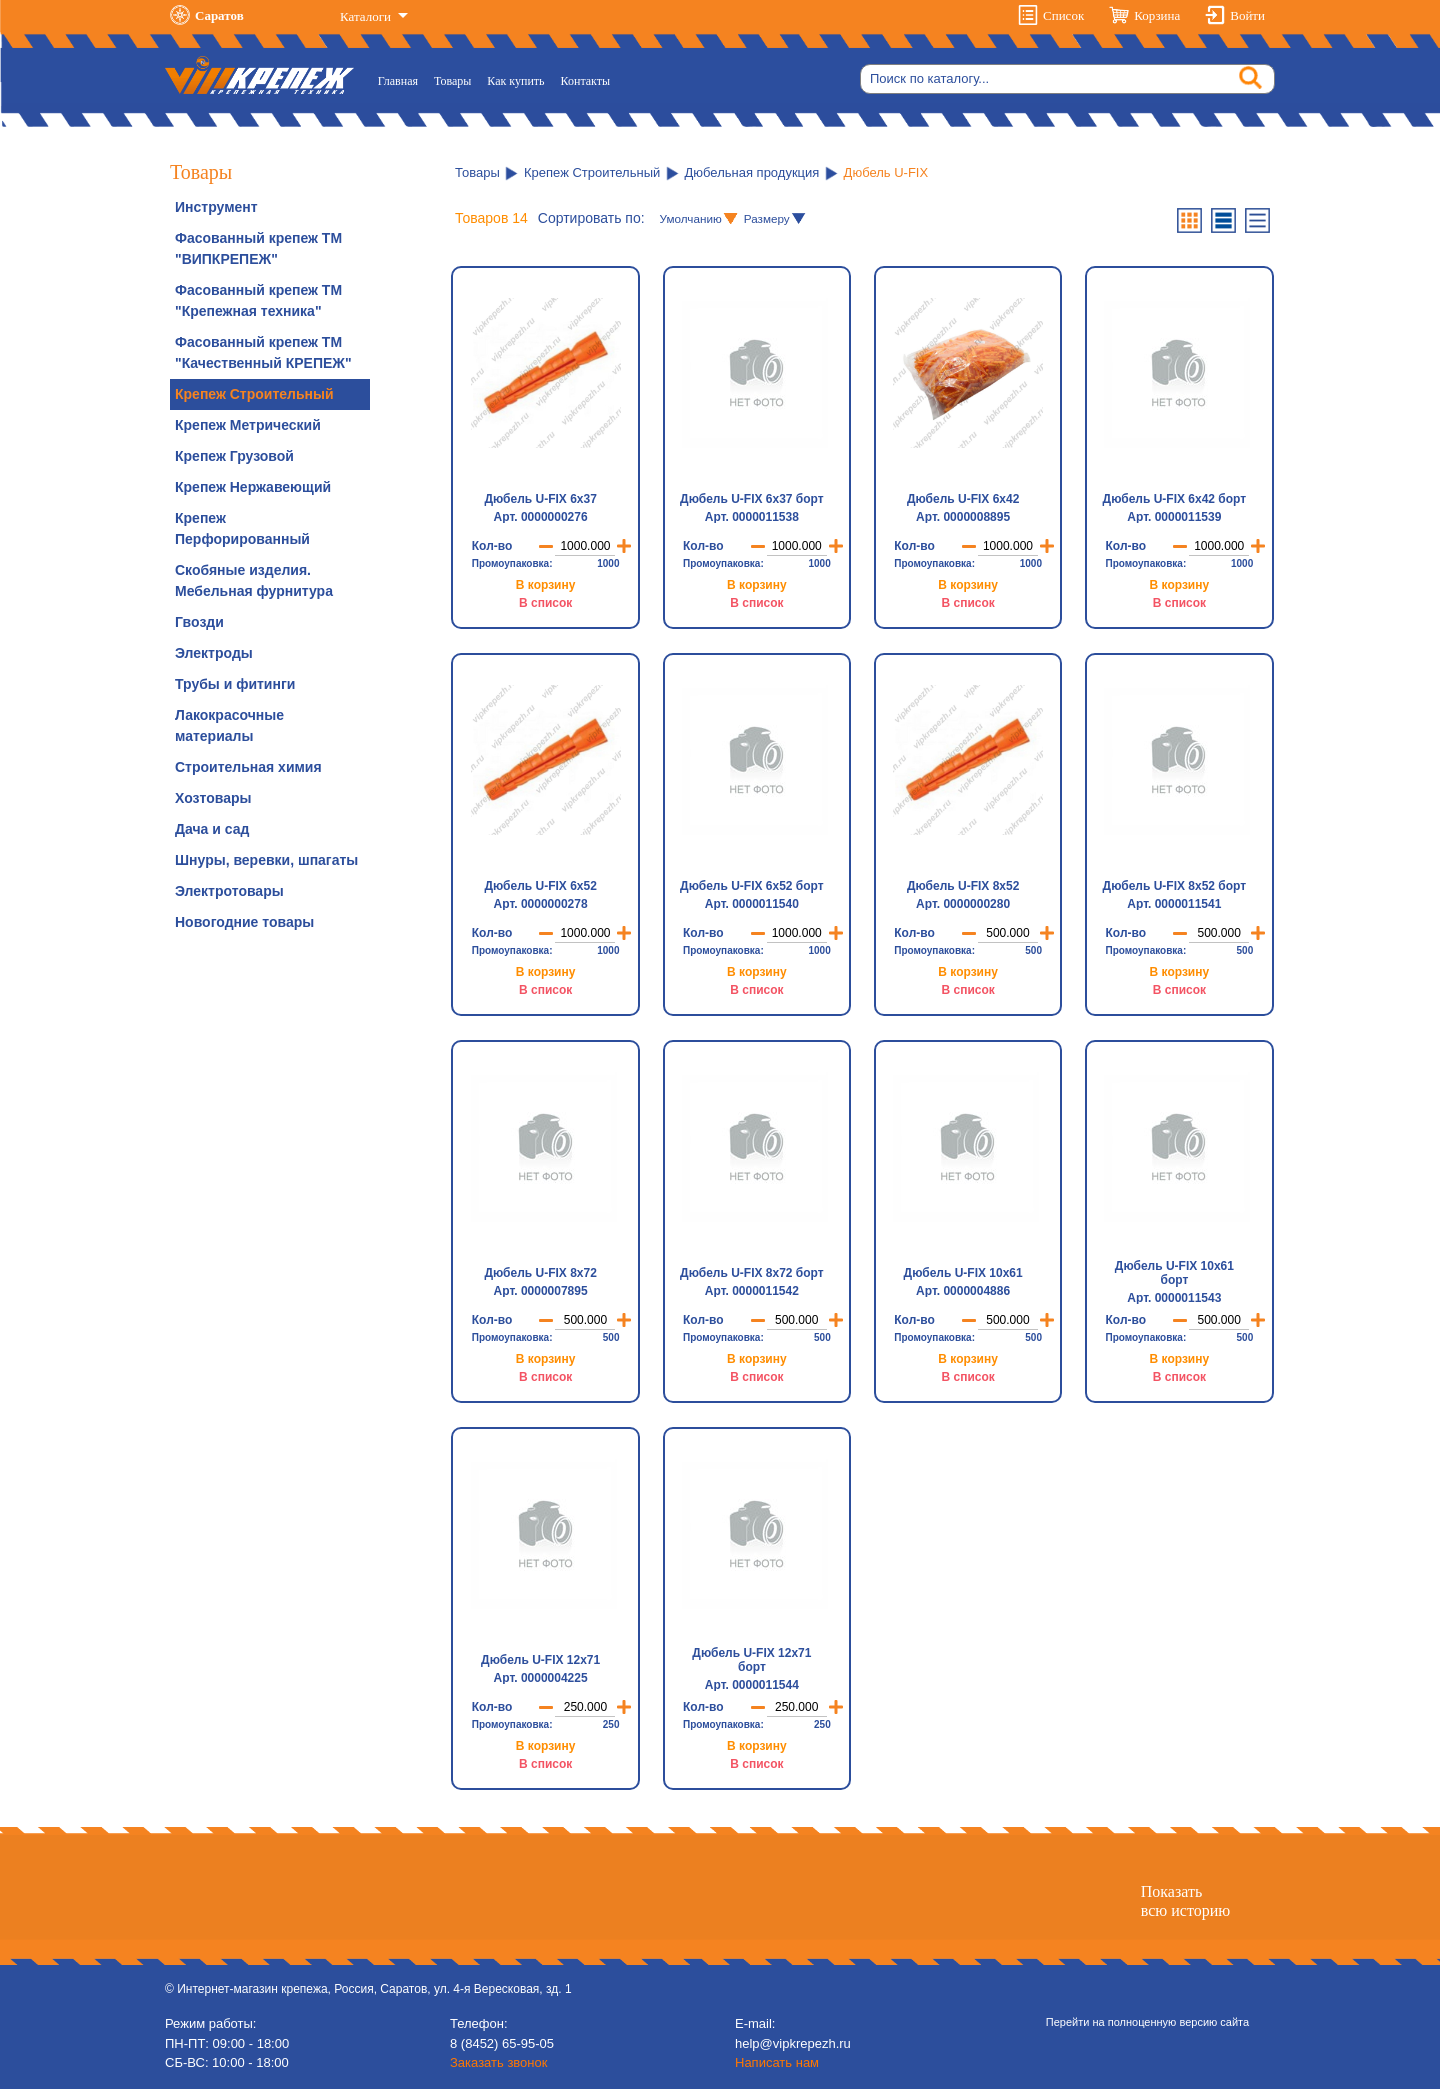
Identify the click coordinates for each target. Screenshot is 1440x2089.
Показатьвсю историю (1185, 1901)
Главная (402, 79)
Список (1063, 15)
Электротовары (229, 891)
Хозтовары (213, 798)
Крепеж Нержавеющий (253, 487)
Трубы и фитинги (235, 684)
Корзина (1157, 15)
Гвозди (199, 622)
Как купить (515, 81)
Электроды (214, 653)
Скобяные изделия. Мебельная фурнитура (254, 580)
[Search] (1067, 79)
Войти (1247, 15)
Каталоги (367, 16)
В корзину (546, 585)
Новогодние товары (244, 922)
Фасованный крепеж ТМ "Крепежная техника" (258, 300)
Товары (452, 81)
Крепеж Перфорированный (242, 528)
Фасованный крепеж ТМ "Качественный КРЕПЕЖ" (263, 352)
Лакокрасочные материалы (229, 725)
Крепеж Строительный (254, 394)
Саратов (219, 15)
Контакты (586, 81)
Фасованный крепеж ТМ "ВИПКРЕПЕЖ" (258, 248)
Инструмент (216, 207)
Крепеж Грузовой (234, 456)
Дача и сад (212, 829)
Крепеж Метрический (248, 425)
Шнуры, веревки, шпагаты (266, 860)
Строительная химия (248, 767)
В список (545, 603)
